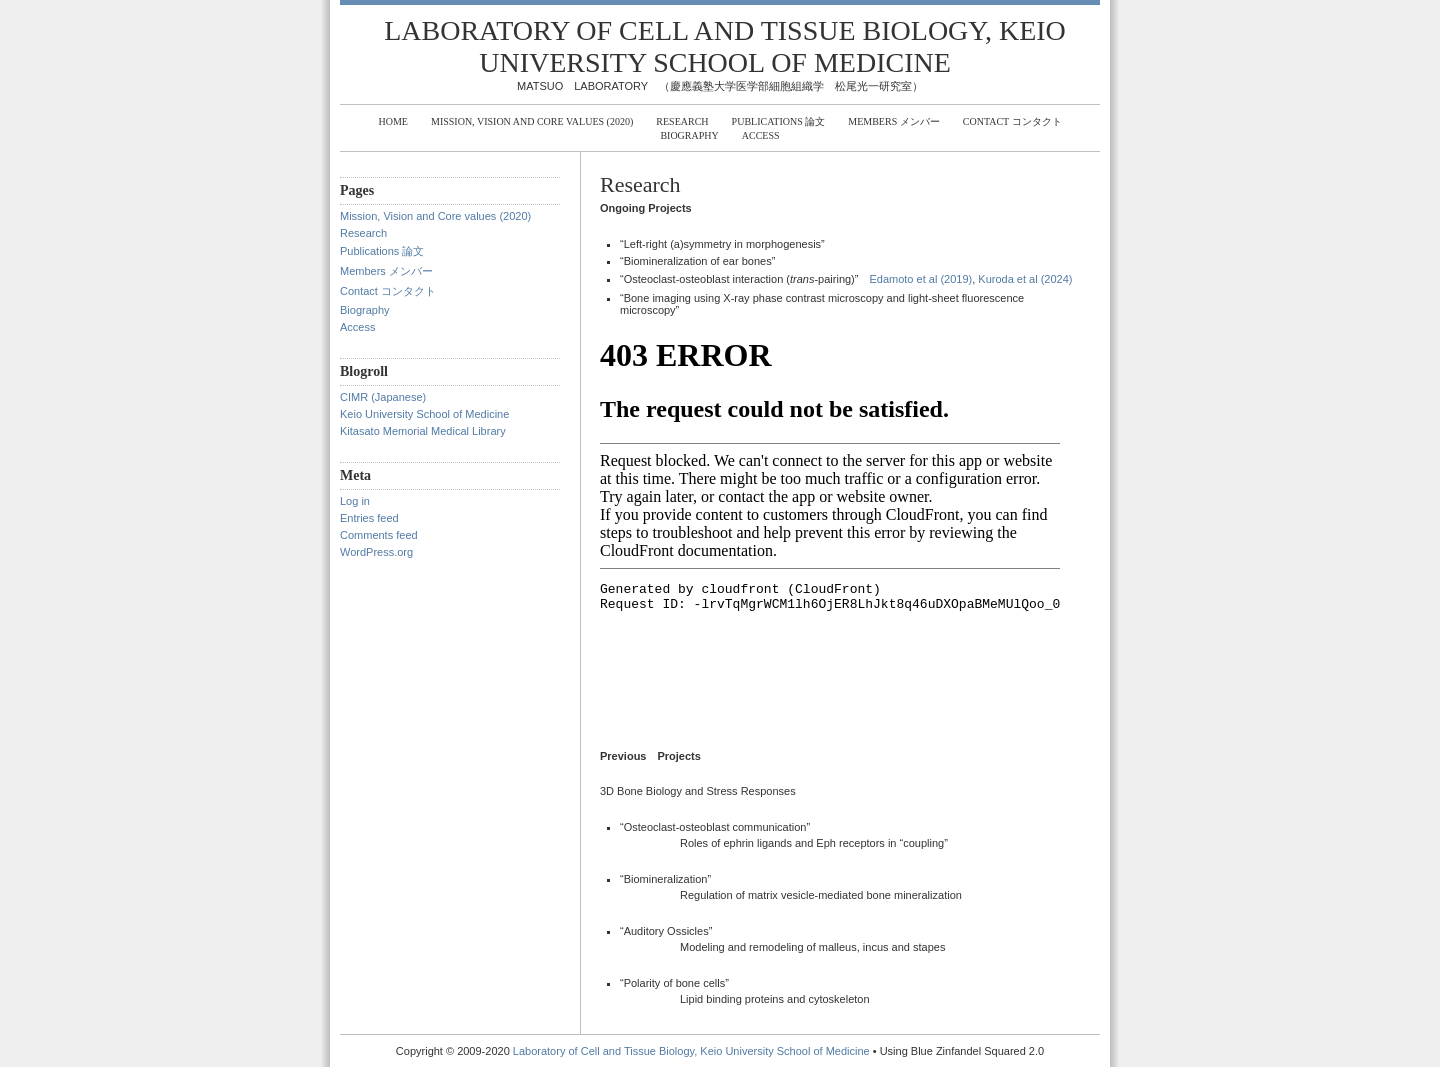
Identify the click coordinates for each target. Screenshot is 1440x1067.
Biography (689, 135)
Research (682, 121)
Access (761, 135)
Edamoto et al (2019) (920, 279)
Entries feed (369, 518)
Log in (355, 501)
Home (392, 121)
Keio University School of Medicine (424, 414)
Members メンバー (893, 121)
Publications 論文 (779, 121)
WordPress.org (376, 552)
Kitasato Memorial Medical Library (423, 431)
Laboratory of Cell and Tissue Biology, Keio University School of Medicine (725, 46)
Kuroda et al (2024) (1025, 279)
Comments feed (379, 535)
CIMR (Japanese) (383, 397)
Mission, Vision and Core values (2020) (532, 121)
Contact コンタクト (1012, 121)
